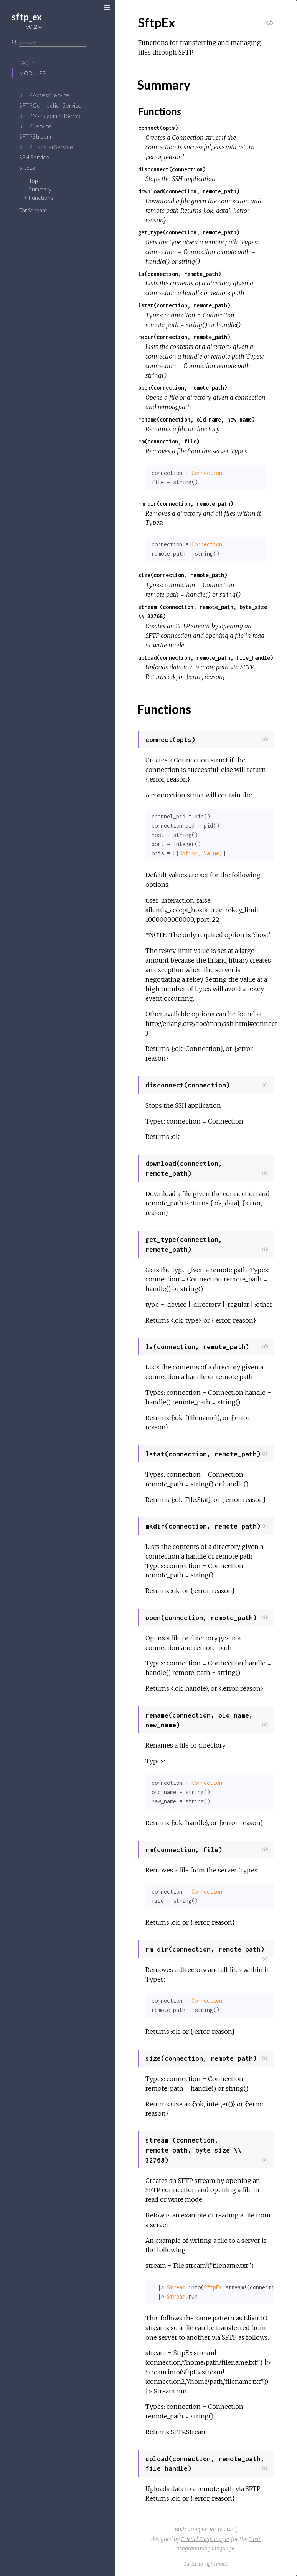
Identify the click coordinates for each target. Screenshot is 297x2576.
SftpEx (27, 167)
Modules (32, 73)
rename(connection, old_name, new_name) (196, 419)
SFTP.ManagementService (52, 115)
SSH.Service (34, 157)
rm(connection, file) (169, 441)
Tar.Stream (32, 210)
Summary (40, 189)
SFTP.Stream (35, 136)
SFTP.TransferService (46, 146)
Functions (41, 197)
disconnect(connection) (172, 169)
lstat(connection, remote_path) (184, 305)
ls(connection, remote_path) (179, 274)
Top (33, 180)
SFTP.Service (35, 126)
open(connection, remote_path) (182, 387)
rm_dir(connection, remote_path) (185, 503)
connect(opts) (158, 127)
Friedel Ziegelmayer (205, 2539)
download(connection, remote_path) (188, 191)
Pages (27, 63)
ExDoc (208, 2529)
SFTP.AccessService (44, 94)
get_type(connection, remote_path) (188, 232)
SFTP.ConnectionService (50, 105)
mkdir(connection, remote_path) (184, 337)
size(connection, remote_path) (182, 575)
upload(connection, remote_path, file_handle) (205, 657)
